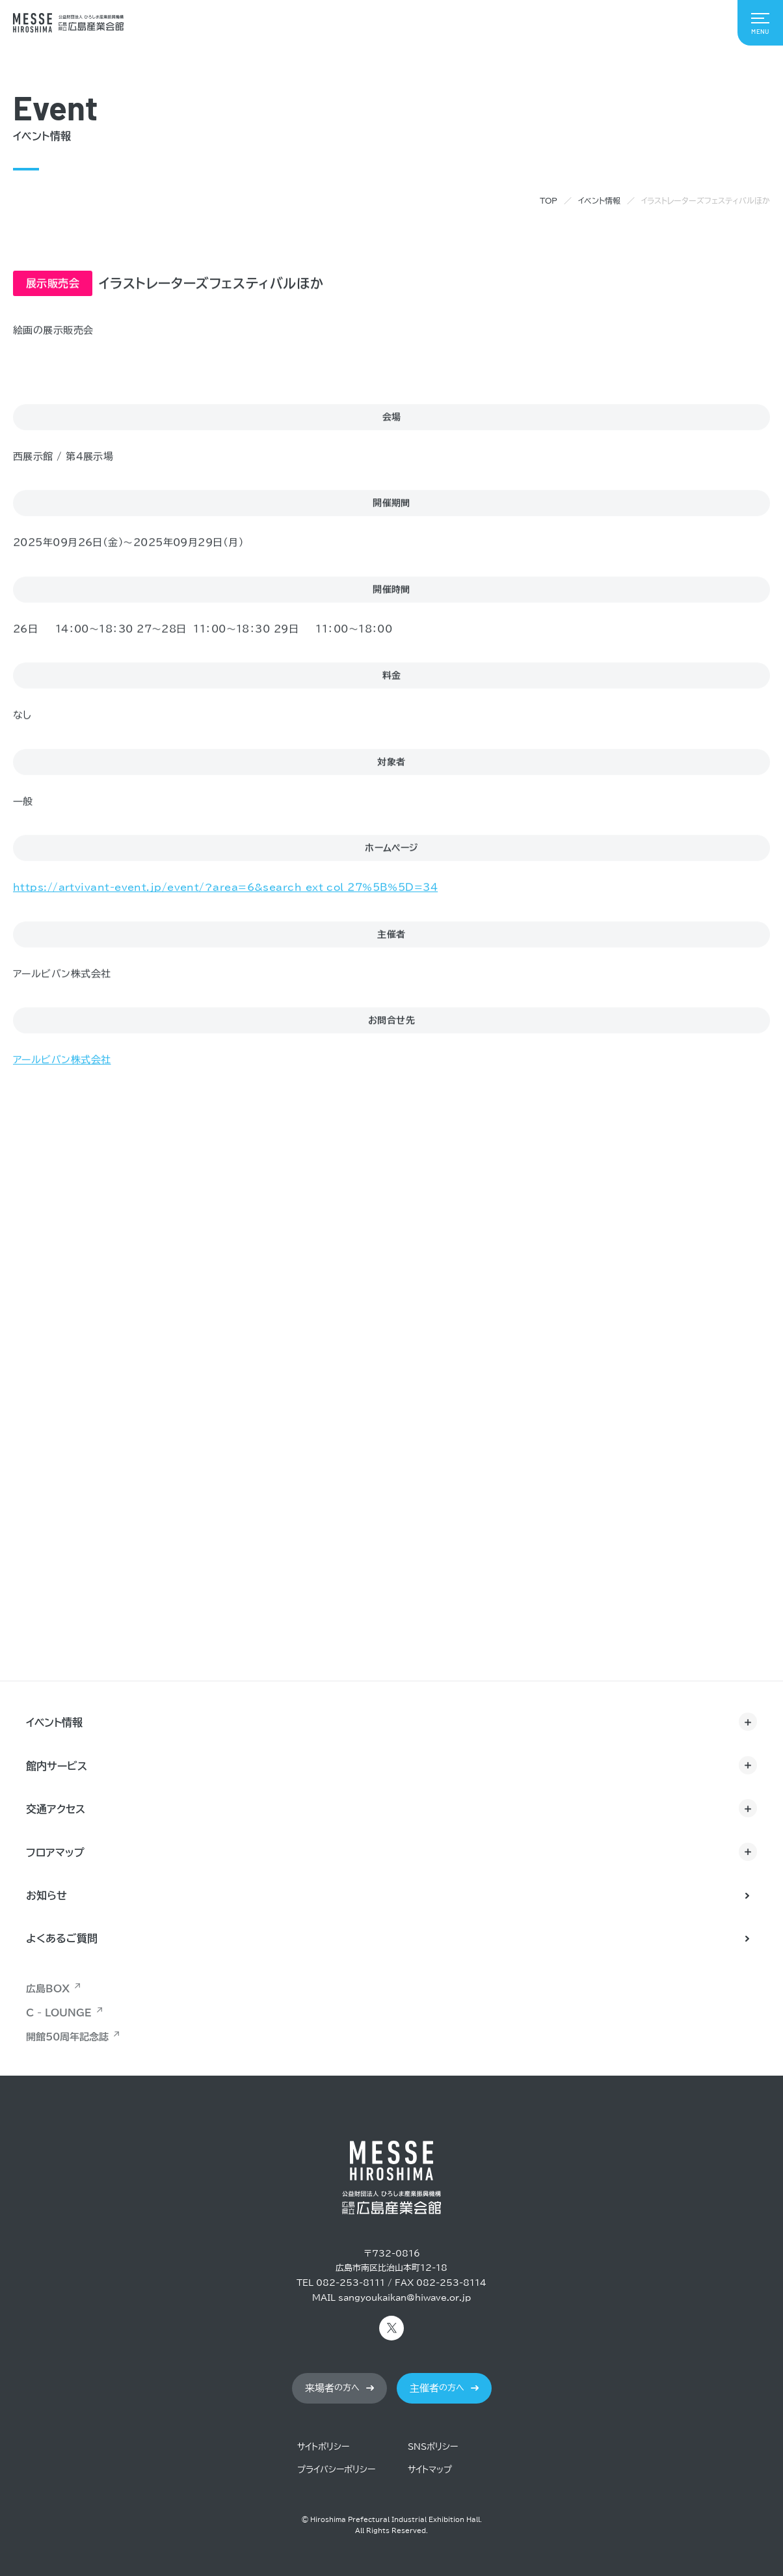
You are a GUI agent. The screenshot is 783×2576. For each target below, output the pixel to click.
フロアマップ (55, 1852)
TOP (548, 200)
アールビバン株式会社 (62, 1060)
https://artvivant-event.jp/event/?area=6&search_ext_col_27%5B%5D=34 (225, 888)
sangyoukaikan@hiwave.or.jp (404, 2298)
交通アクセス (55, 1809)
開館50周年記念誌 (67, 2037)
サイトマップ (430, 2469)
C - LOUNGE (59, 2013)
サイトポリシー (323, 2447)
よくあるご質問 (62, 1938)
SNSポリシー (433, 2447)
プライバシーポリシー (336, 2469)
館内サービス (56, 1766)
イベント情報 (599, 200)
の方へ (332, 2388)
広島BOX (48, 1989)
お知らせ (46, 1895)
